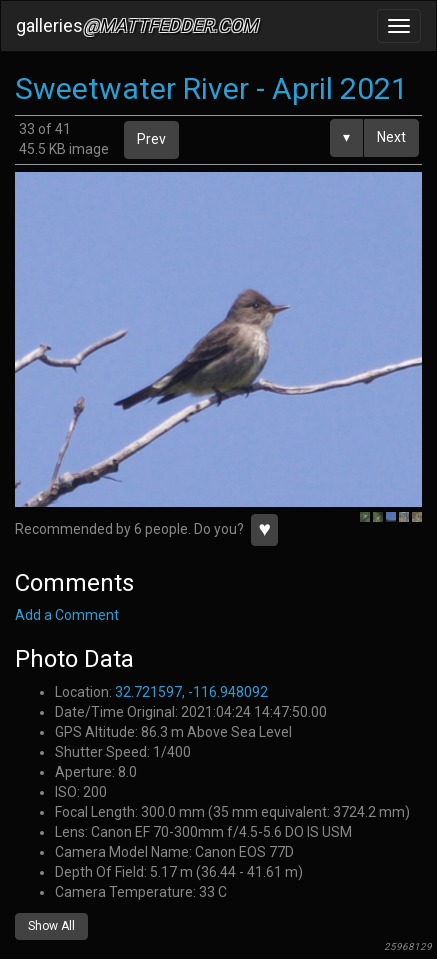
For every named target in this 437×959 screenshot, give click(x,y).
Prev (151, 139)
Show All (51, 926)
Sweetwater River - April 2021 (211, 88)
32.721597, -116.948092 (191, 692)
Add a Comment (67, 615)
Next (391, 137)
